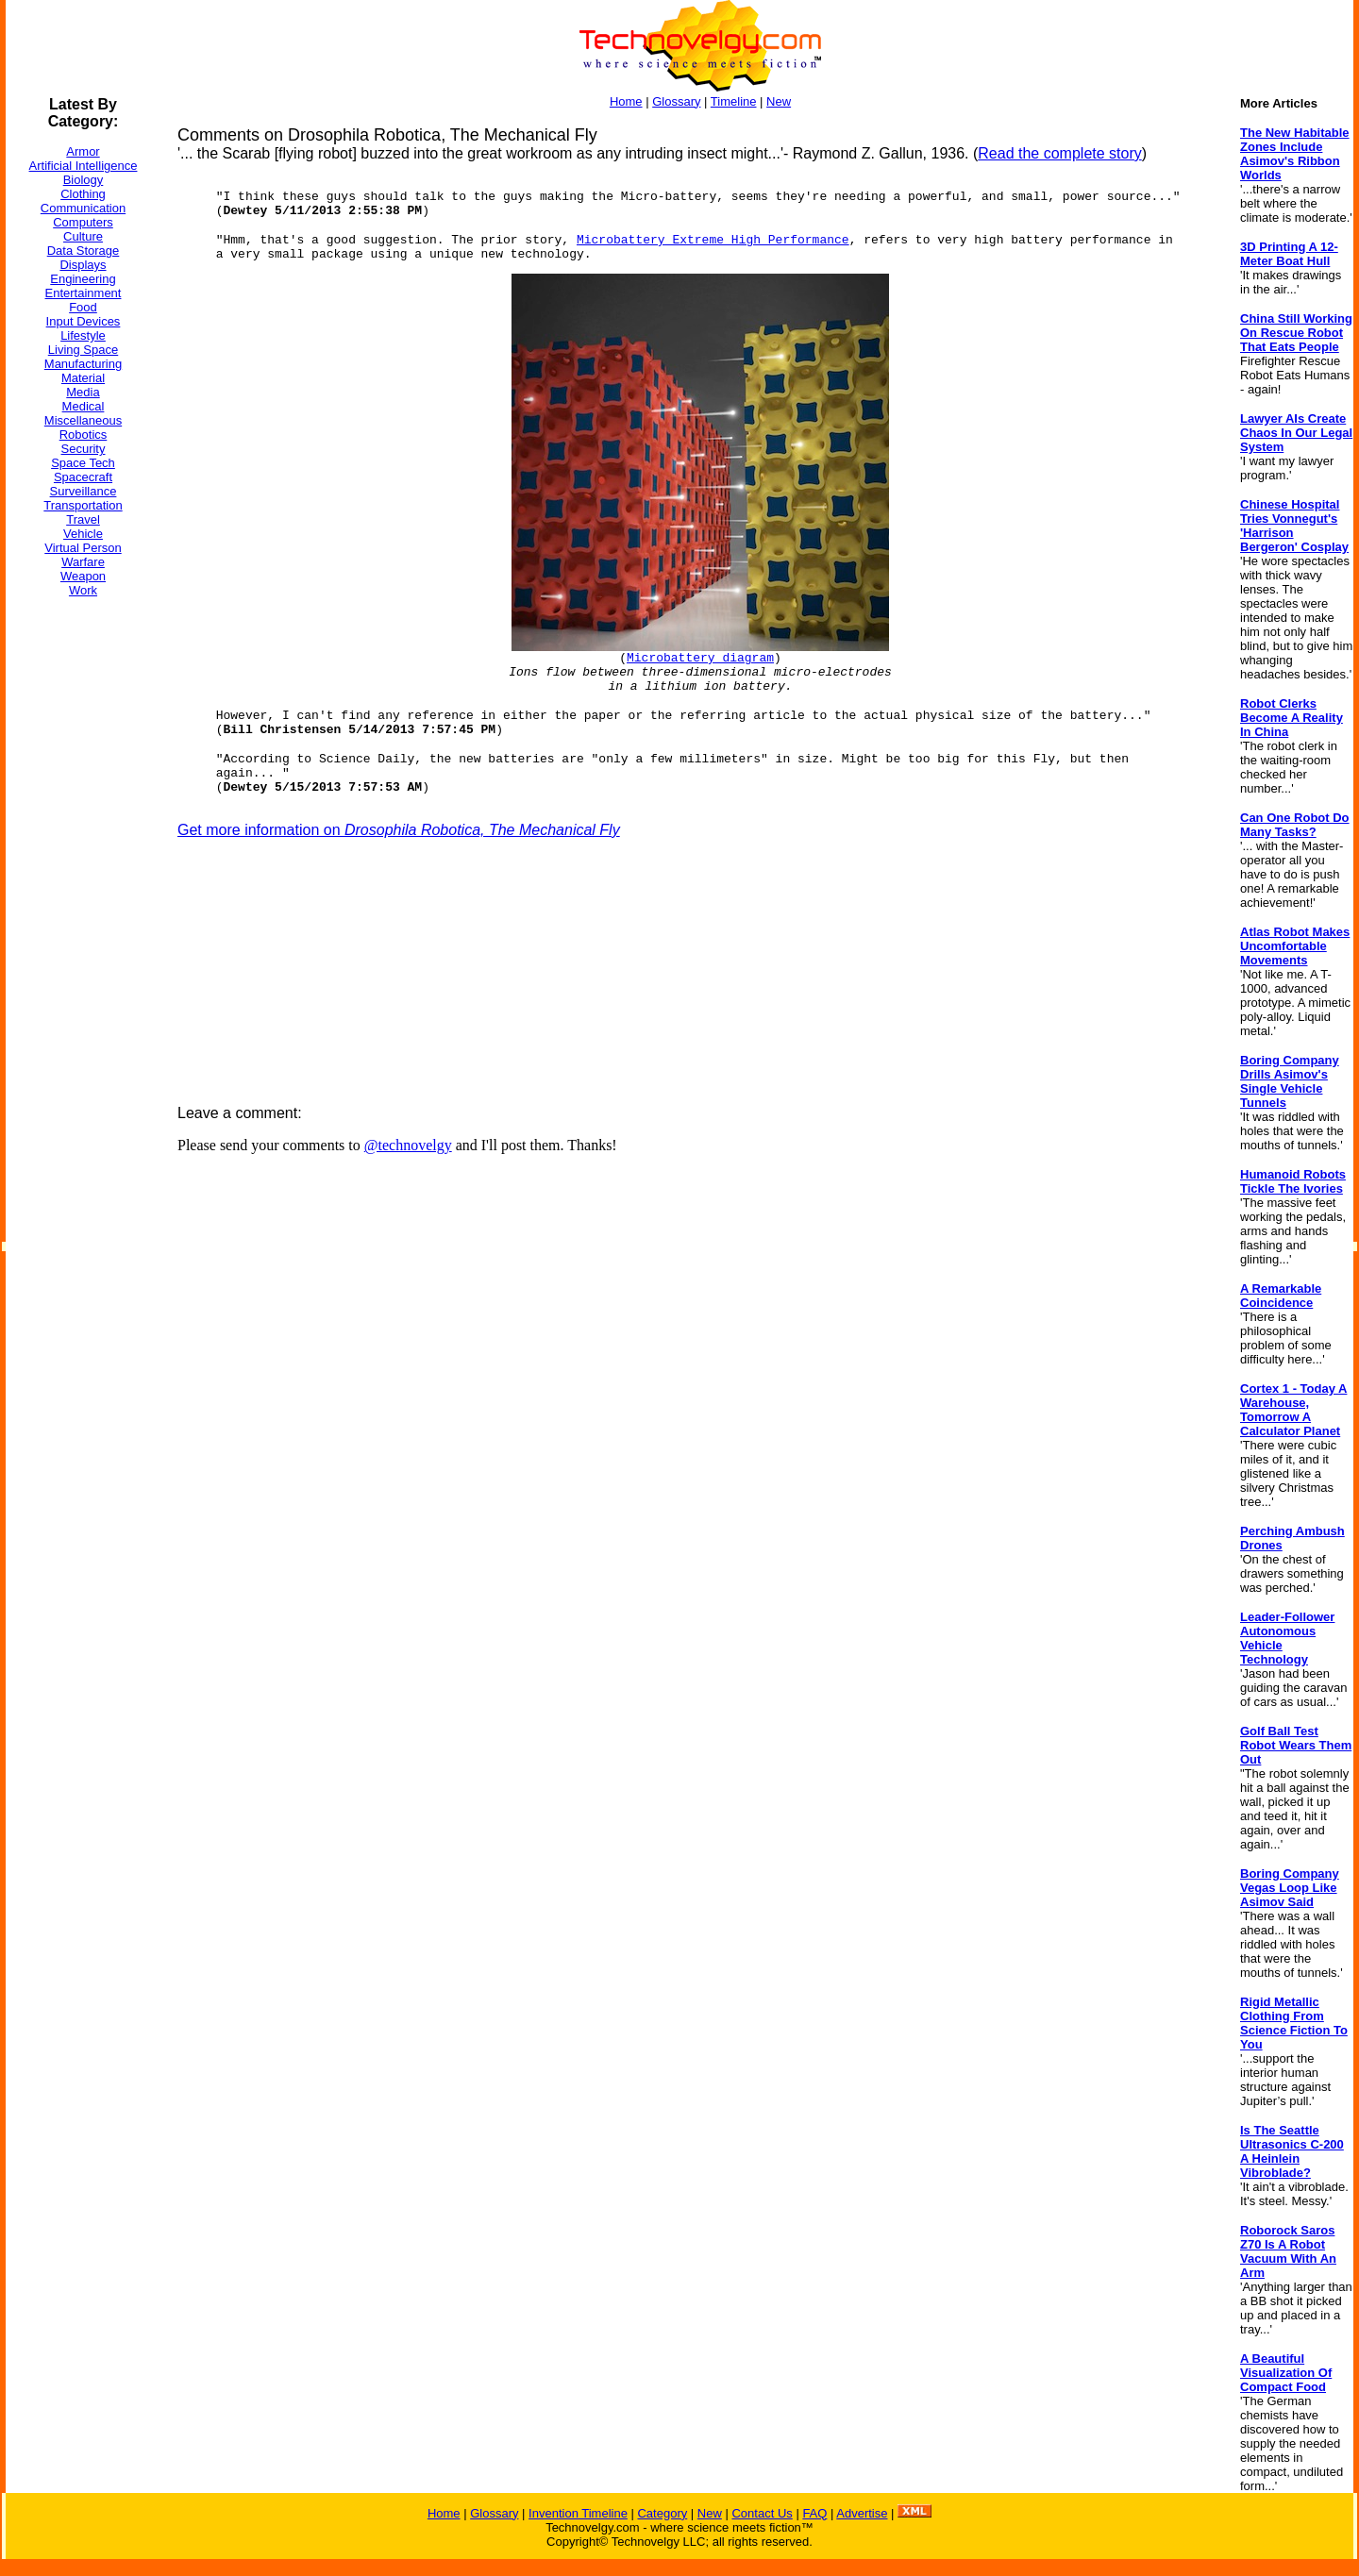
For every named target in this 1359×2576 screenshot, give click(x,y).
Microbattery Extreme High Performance (713, 240)
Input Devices (83, 321)
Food (83, 307)
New (778, 101)
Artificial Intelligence (83, 166)
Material (83, 378)
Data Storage (83, 250)
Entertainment (83, 293)
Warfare (83, 562)
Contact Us (761, 2513)
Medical (83, 406)
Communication (83, 208)
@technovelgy (408, 1145)
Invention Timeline (578, 2513)
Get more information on (398, 830)
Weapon (83, 576)
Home (626, 101)
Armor (82, 151)
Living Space (83, 350)
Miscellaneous (83, 420)
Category (662, 2513)
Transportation (82, 505)
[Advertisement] (81, 895)
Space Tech (83, 463)
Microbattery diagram (700, 658)
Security (83, 449)
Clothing (83, 194)
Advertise (861, 2513)
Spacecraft (83, 477)
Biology (83, 180)
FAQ (814, 2513)
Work (83, 590)
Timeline (734, 101)
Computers (83, 222)
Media (82, 392)
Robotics (83, 434)
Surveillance (83, 491)
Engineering (82, 279)
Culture (83, 236)
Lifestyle (83, 335)
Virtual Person (82, 548)
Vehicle (83, 534)
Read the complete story (1059, 153)
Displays (82, 265)
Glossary (676, 101)
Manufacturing (83, 364)
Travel (83, 519)
